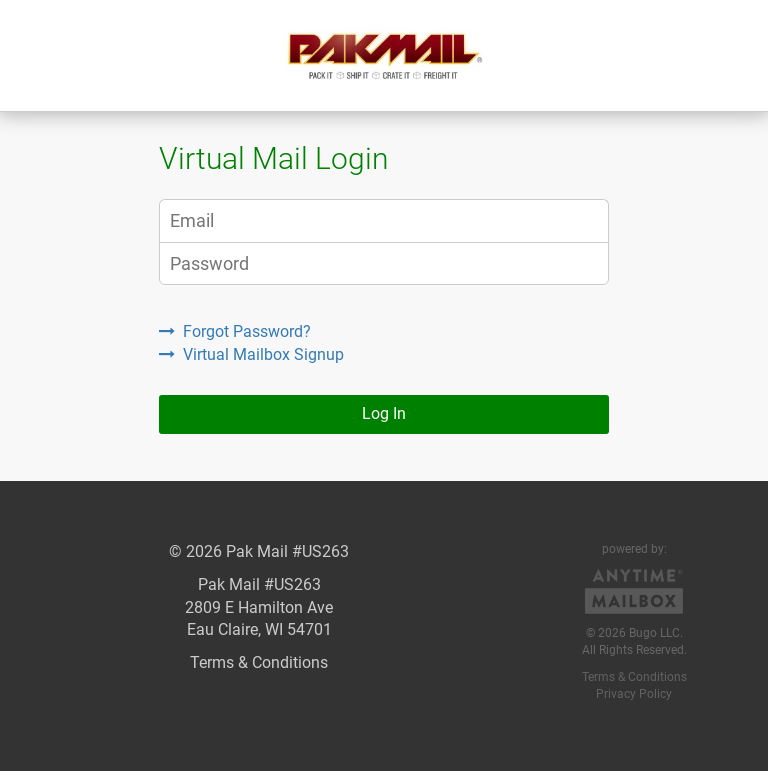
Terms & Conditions (259, 662)
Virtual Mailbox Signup (251, 354)
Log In (384, 413)
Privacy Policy (634, 694)
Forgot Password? (235, 331)
